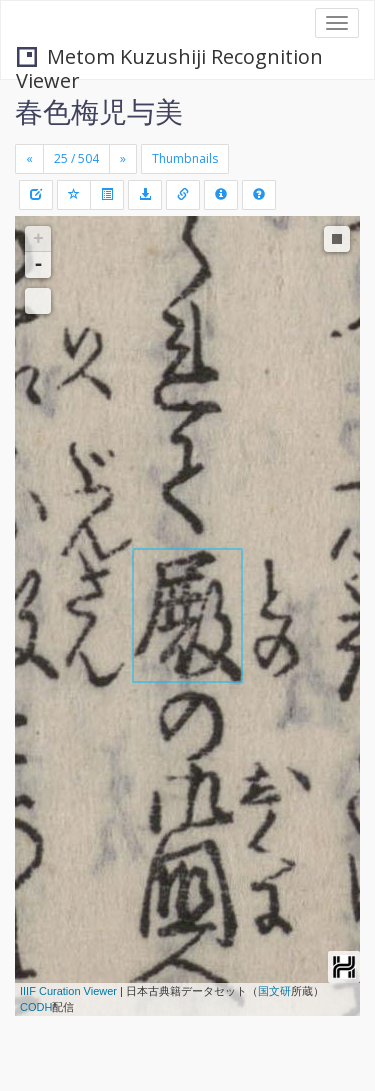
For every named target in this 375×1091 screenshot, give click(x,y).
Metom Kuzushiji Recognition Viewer (169, 58)
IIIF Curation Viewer (68, 991)
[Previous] (29, 159)
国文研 (274, 991)
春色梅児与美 (99, 111)
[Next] (123, 159)
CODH (36, 1007)
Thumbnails (185, 158)
